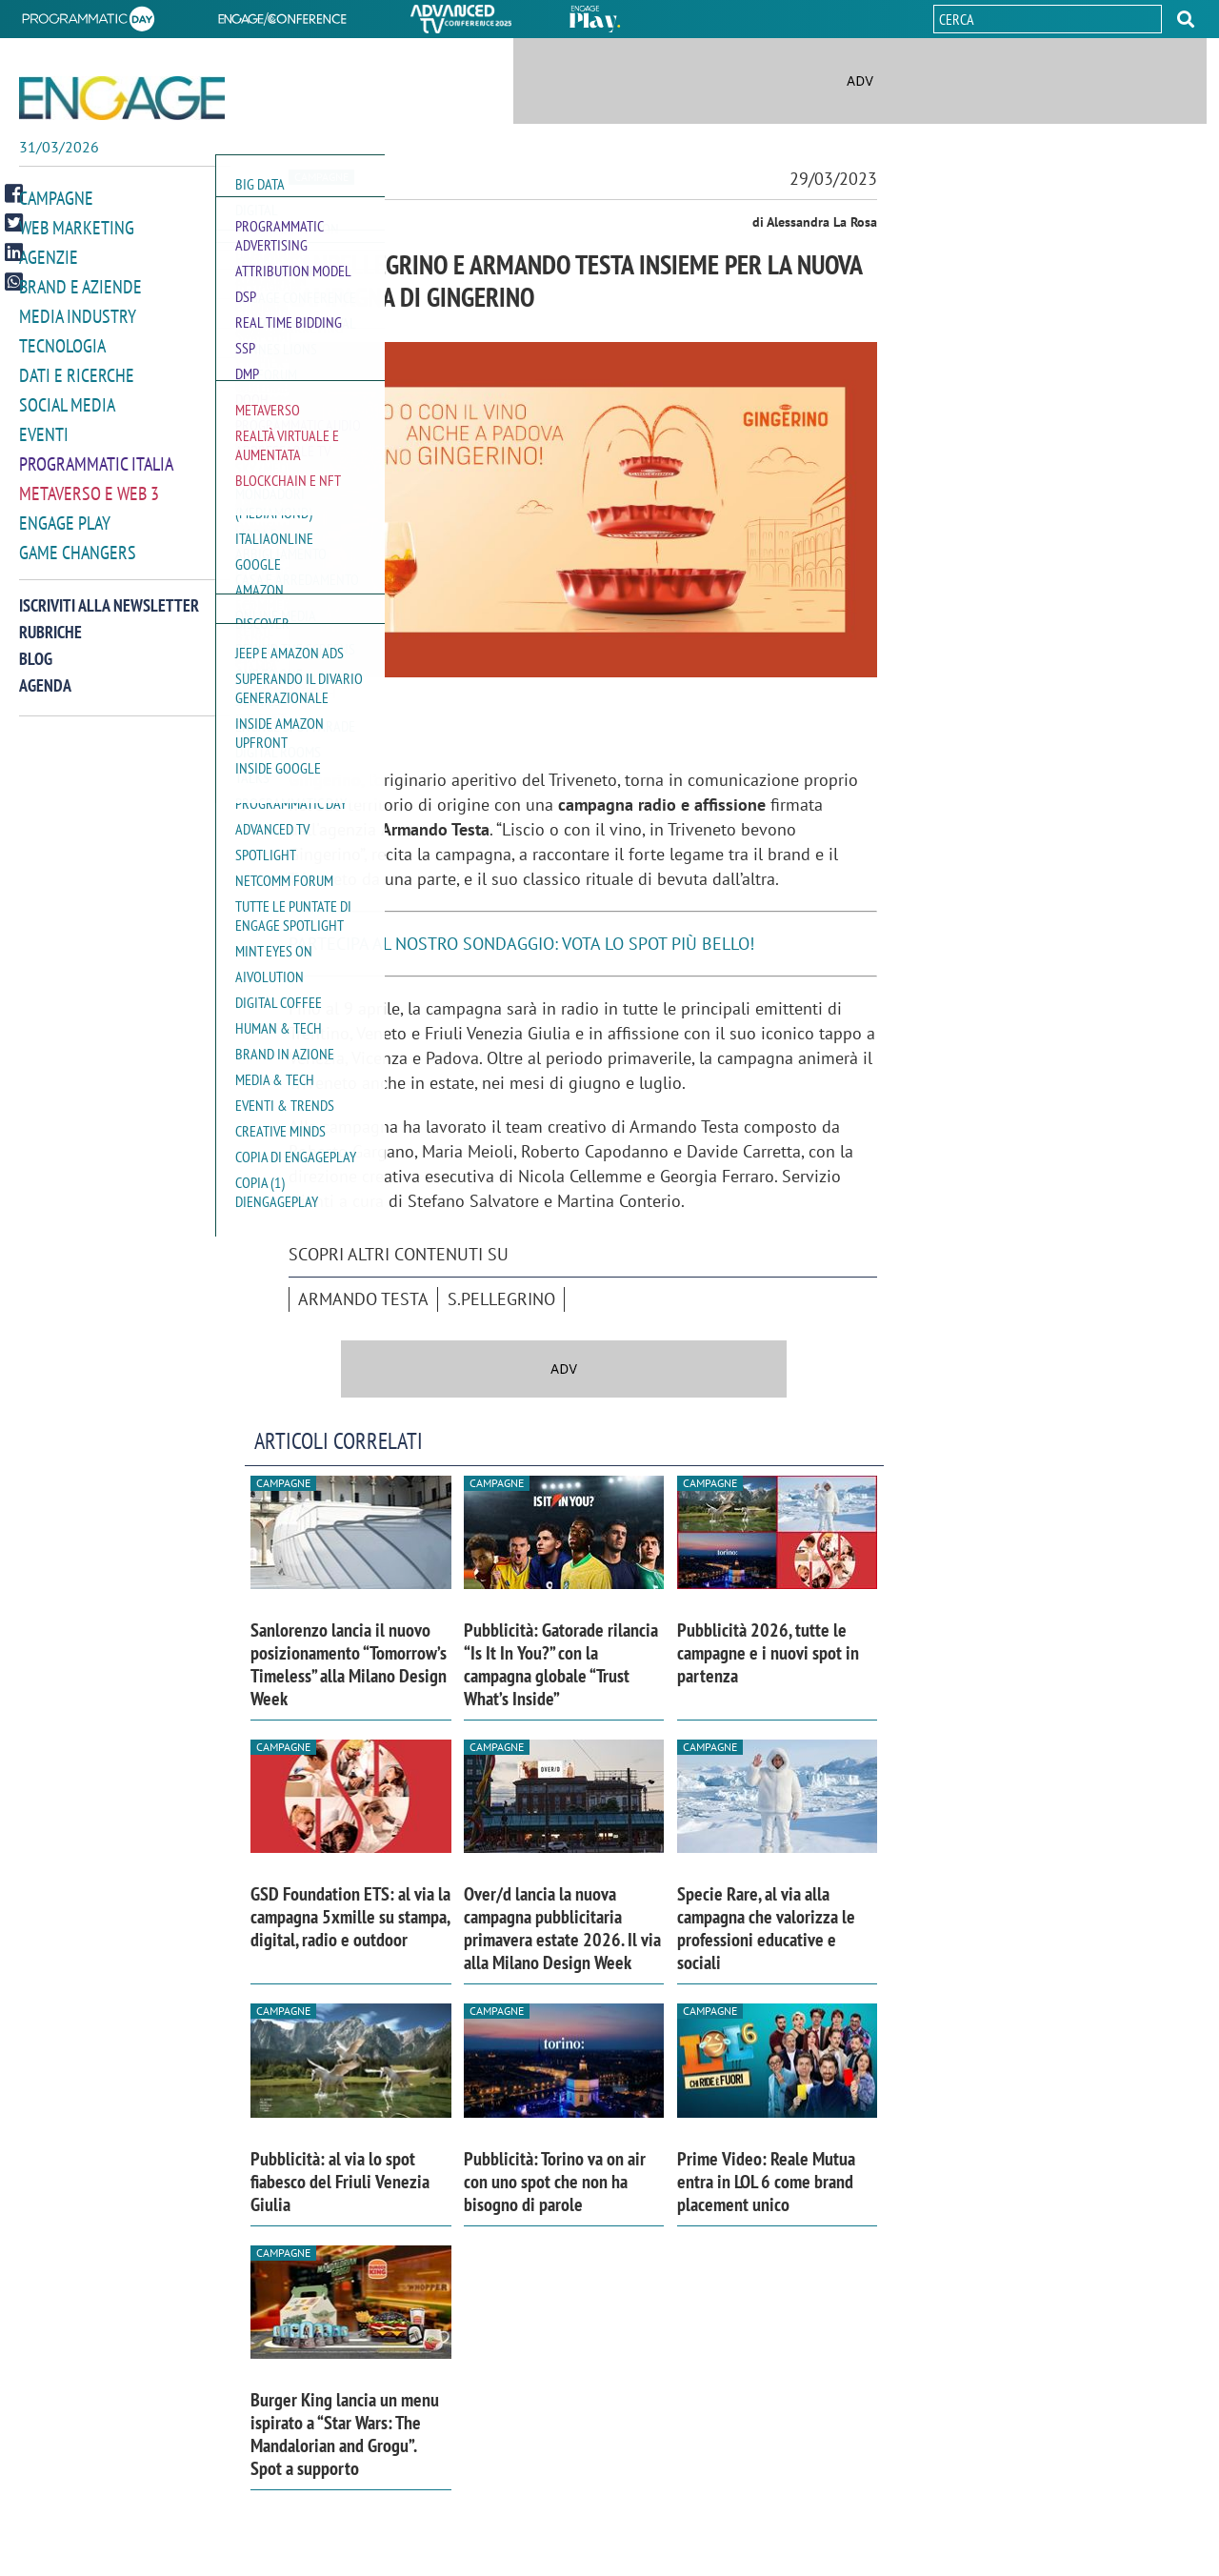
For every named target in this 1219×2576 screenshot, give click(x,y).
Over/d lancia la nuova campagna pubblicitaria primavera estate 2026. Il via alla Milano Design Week (562, 1928)
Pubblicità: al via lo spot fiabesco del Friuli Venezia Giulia (340, 2181)
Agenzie (48, 256)
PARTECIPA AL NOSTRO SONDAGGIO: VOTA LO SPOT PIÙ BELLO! (521, 944)
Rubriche (50, 621)
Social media (67, 399)
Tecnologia (62, 341)
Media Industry (77, 313)
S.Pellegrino (501, 1299)
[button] (1185, 19)
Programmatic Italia (96, 456)
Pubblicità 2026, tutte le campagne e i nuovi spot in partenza (768, 1653)
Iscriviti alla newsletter (109, 594)
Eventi (44, 427)
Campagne (56, 199)
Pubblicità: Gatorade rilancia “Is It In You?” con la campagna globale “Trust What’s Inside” (561, 1664)
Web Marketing (76, 227)
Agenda (45, 674)
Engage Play (64, 513)
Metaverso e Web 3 (89, 484)
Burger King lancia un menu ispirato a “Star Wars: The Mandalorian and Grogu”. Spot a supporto (344, 2434)
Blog (35, 647)
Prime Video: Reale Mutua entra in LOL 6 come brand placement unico (766, 2181)
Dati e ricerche (76, 370)
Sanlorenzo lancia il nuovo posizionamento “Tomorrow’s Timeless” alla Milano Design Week (348, 1664)
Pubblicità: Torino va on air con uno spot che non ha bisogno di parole (555, 2181)
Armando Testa (363, 1299)
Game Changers (77, 541)
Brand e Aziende (80, 284)
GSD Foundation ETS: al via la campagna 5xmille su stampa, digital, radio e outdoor (350, 1916)
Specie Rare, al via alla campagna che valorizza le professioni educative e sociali (766, 1928)
